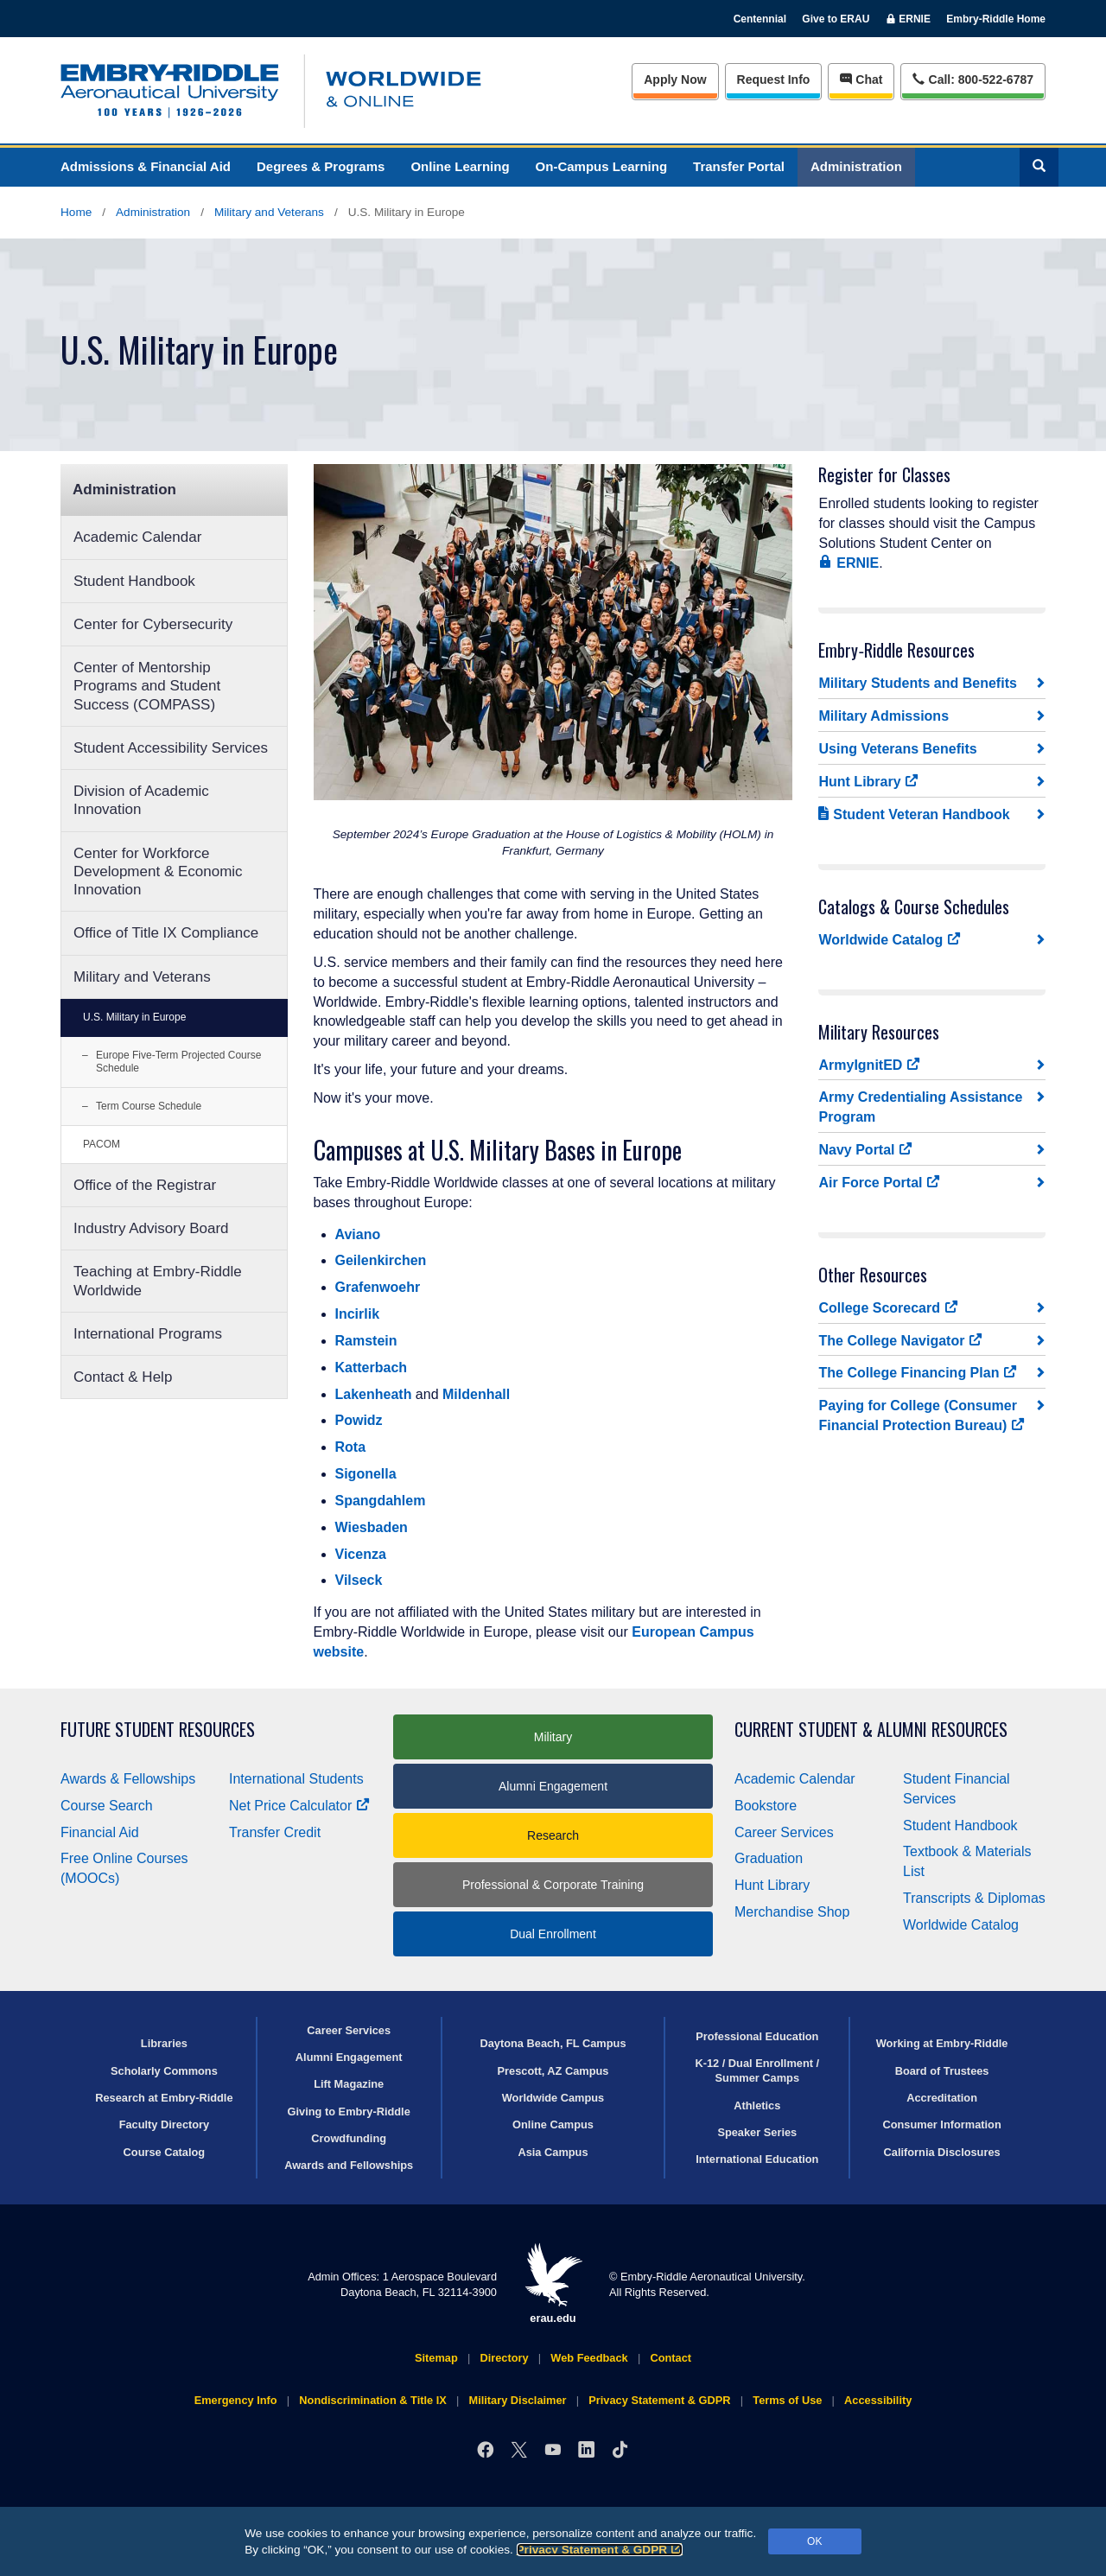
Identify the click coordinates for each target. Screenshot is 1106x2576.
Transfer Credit (275, 1832)
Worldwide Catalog (889, 939)
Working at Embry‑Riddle (942, 2043)
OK (814, 2541)
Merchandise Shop (791, 1912)
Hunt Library (868, 781)
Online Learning (459, 166)
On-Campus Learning (602, 166)
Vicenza (360, 1554)
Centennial (760, 19)
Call (972, 78)
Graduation (768, 1858)
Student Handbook (134, 581)
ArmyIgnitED (869, 1064)
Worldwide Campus (553, 2097)
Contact (670, 2357)
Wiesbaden (371, 1527)
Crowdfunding (348, 2138)
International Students (296, 1778)
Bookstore (765, 1805)
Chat (861, 79)
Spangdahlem (380, 1500)
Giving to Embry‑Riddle (349, 2111)
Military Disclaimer (517, 2400)
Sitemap (436, 2357)
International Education (757, 2159)
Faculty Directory (164, 2124)
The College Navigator (900, 1340)
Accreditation (941, 2097)
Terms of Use (787, 2400)
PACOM (101, 1144)
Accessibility (878, 2400)
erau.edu (553, 2283)
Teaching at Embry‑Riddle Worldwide (157, 1280)
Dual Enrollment (553, 1934)
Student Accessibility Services (170, 748)
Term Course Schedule (148, 1106)
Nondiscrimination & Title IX (372, 2400)
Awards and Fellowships (348, 2165)
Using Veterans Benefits (897, 748)
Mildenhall (476, 1394)
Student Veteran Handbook (913, 814)
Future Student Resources (157, 1729)
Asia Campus (553, 2152)
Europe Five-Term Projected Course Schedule (178, 1061)
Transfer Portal (739, 166)
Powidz (359, 1420)
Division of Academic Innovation (141, 800)
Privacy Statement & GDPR (600, 2549)
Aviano (358, 1234)
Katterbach (371, 1367)
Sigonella (366, 1473)
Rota (350, 1447)
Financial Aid (99, 1832)
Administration (856, 166)
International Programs (147, 1334)
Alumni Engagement (553, 1786)
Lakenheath (373, 1394)
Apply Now (675, 79)
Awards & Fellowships (127, 1778)
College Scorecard (887, 1307)
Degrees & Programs (321, 166)
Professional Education (757, 2036)
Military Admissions (883, 716)
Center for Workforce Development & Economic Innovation (158, 872)
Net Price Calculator (299, 1805)
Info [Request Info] (773, 79)
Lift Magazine (349, 2083)
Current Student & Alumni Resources (870, 1729)
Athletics (757, 2105)
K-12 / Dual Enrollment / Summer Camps (757, 2070)
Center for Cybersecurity (152, 624)
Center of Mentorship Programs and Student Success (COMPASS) (146, 686)
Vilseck (359, 1580)
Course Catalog (165, 2152)
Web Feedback (588, 2357)
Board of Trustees (942, 2070)
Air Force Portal (879, 1182)
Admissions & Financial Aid (145, 166)
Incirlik (357, 1314)
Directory (504, 2357)
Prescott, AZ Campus (553, 2070)
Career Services (784, 1832)
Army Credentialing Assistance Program (920, 1107)
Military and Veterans (269, 212)
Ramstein (366, 1340)
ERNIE (848, 563)
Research (553, 1835)
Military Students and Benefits (917, 683)
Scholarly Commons (164, 2070)
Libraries (164, 2043)
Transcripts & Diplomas (974, 1898)
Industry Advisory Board (151, 1228)
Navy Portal (865, 1149)
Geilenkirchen (381, 1260)
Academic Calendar (137, 537)
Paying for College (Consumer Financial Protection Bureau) (921, 1415)
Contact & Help (122, 1377)
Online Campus (553, 2124)
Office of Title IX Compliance (165, 933)
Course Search (106, 1805)
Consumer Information (941, 2124)
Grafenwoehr (378, 1287)
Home (76, 212)
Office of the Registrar (144, 1185)
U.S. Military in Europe (134, 1017)
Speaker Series (757, 2132)
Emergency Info (235, 2400)
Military (553, 1737)
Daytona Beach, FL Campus (553, 2043)
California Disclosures (942, 2152)
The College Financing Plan (917, 1372)
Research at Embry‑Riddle (163, 2097)
